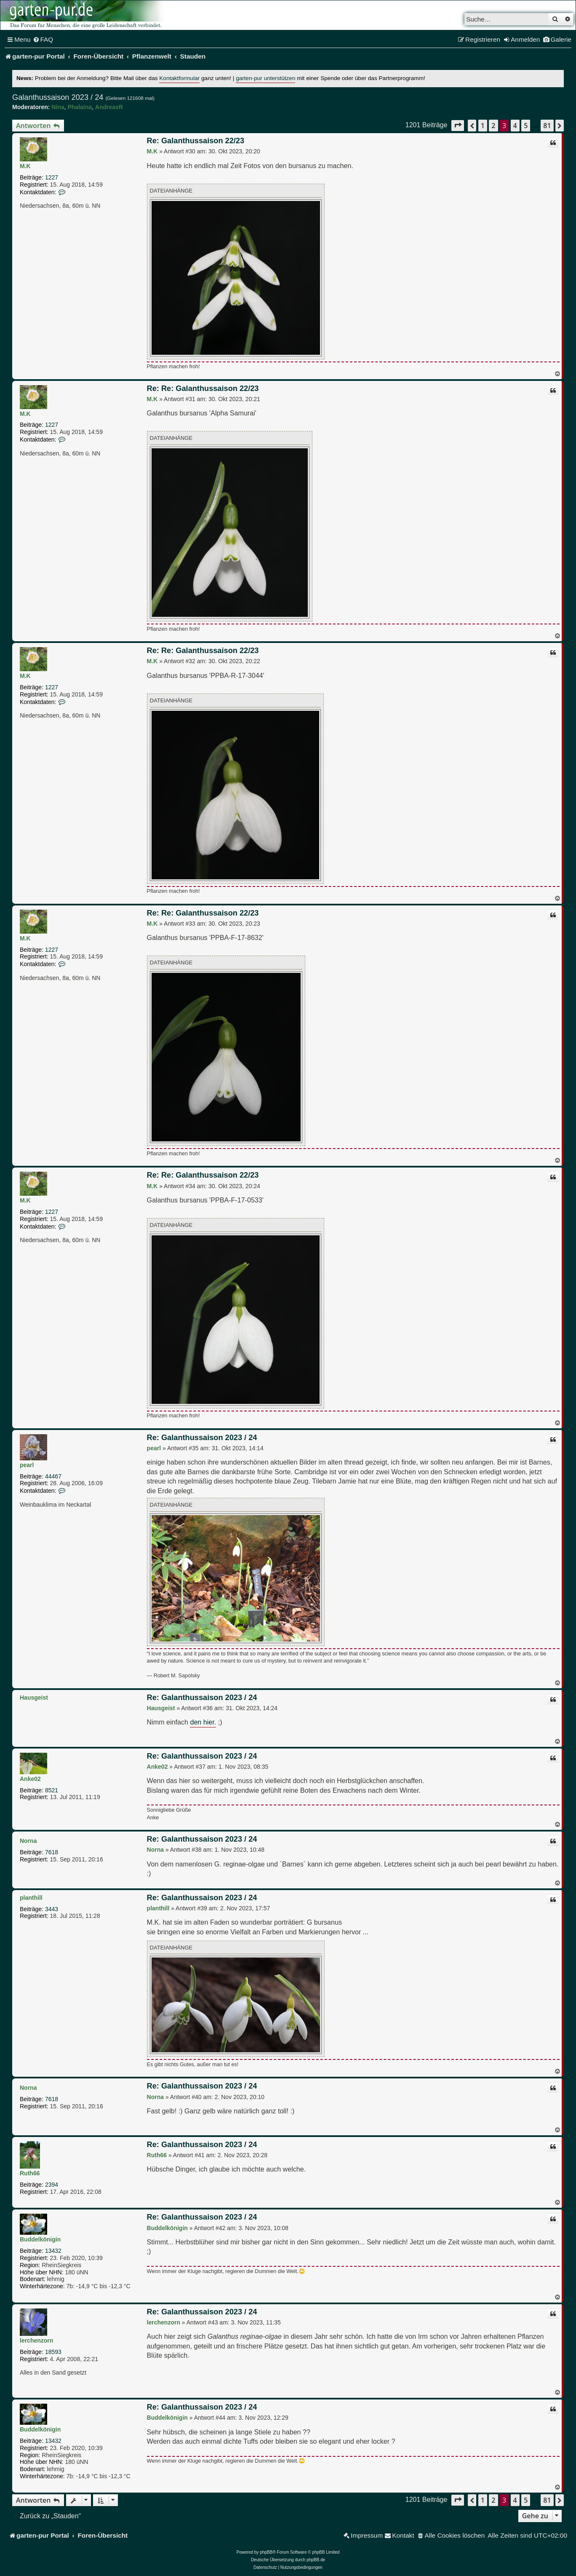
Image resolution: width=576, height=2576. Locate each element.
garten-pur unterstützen (265, 78)
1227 (51, 177)
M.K (25, 166)
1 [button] (483, 125)
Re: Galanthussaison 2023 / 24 (202, 1437)
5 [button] (526, 125)
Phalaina (79, 107)
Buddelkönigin (40, 2239)
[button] (457, 125)
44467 (53, 1476)
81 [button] (547, 125)
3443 (51, 1909)
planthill (31, 1897)
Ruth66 (30, 2173)
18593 (53, 2351)
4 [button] (515, 125)
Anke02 (30, 1778)
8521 (51, 1790)
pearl (27, 1465)
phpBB (266, 2552)
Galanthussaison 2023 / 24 (57, 97)
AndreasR (109, 107)
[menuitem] (43, 39)
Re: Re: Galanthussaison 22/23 (203, 388)
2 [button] (493, 125)
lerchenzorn (36, 2340)
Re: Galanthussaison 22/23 (195, 141)
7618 (51, 1852)
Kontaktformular (179, 78)
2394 (51, 2184)
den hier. (203, 1722)
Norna (28, 1840)
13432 (53, 2250)
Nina (57, 107)
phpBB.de (316, 2559)
